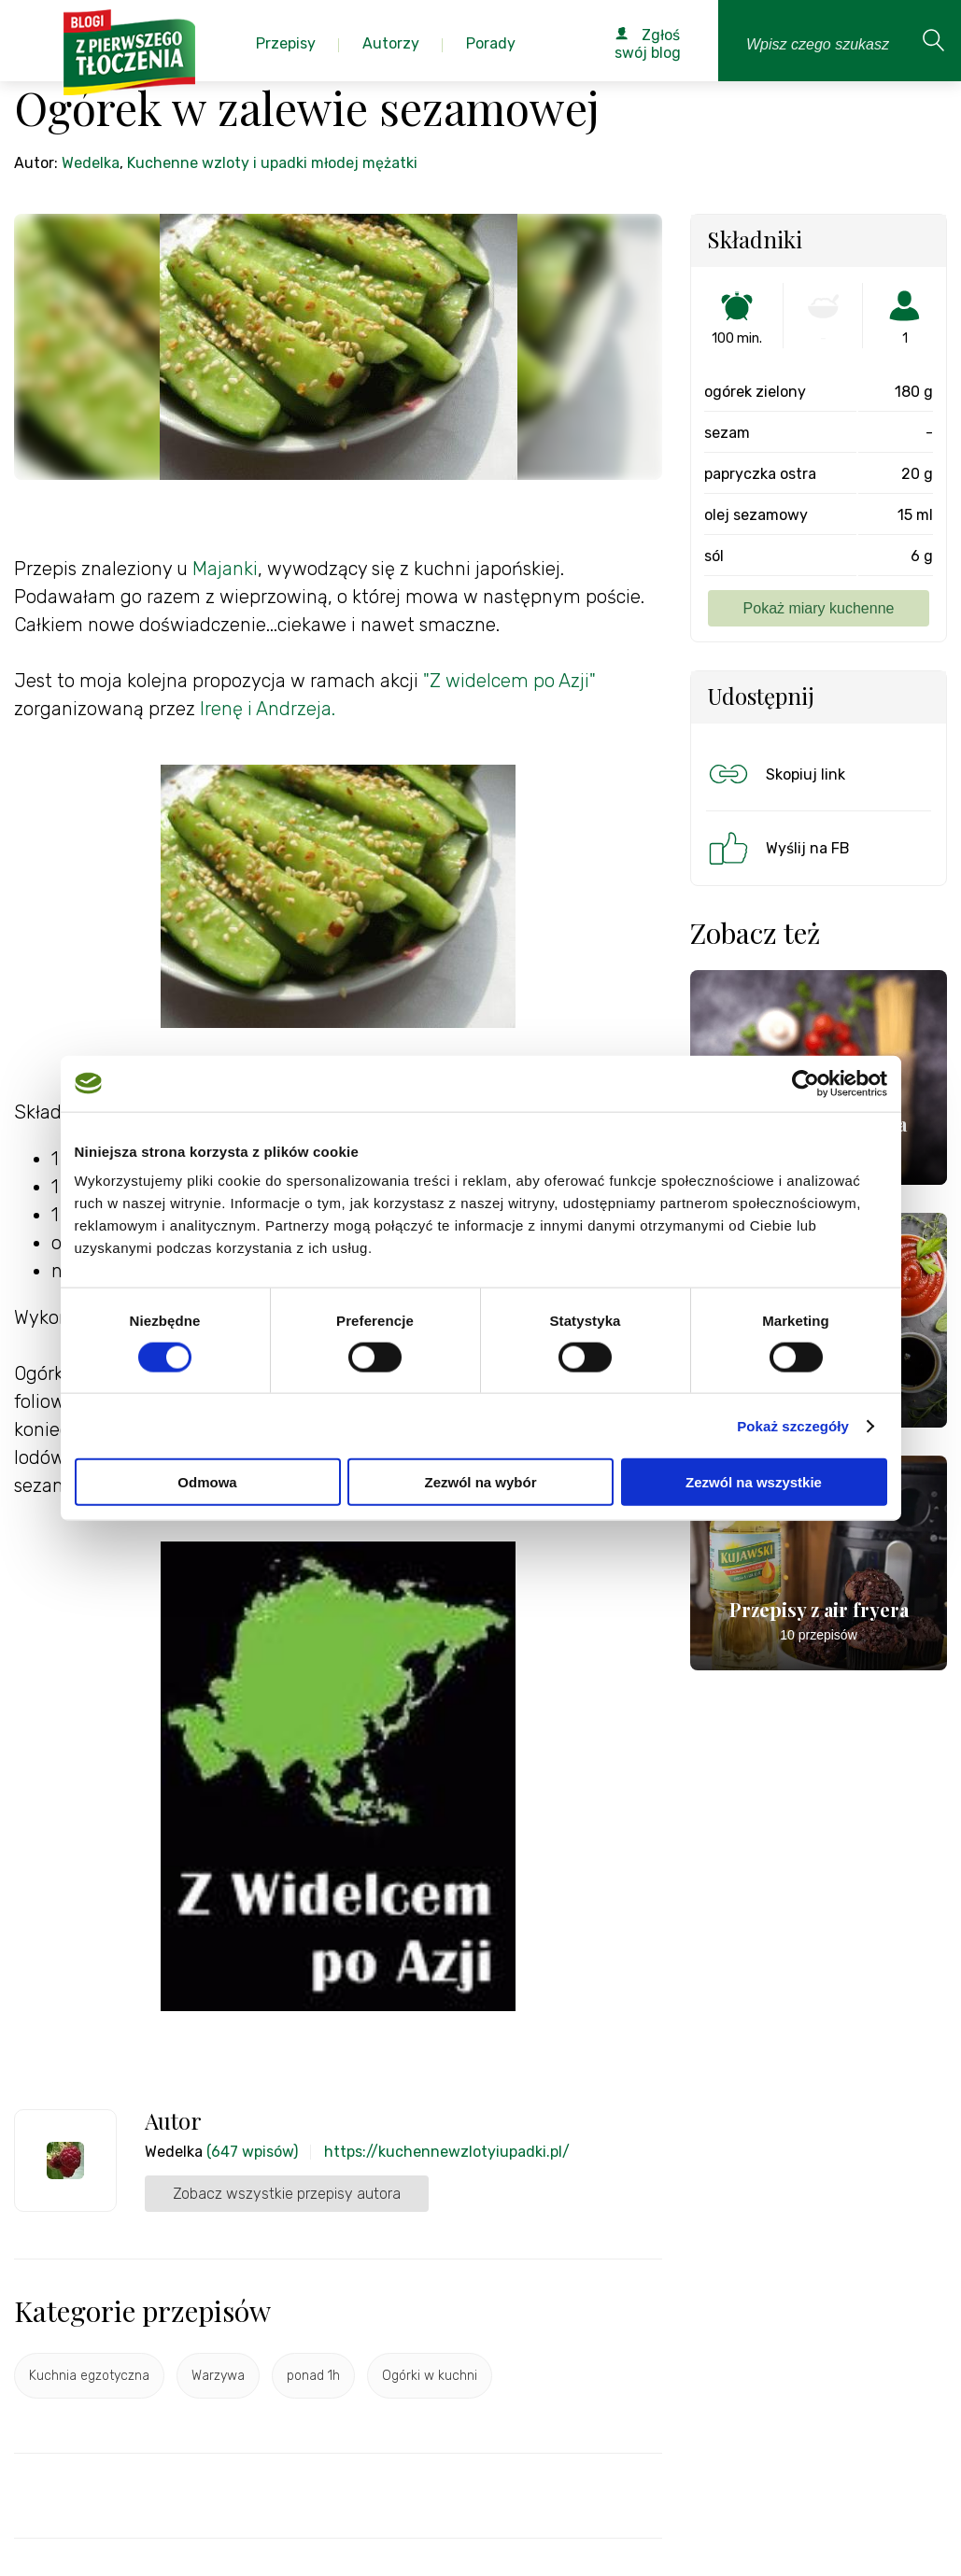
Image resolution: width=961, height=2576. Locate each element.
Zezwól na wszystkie (753, 1482)
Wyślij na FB (777, 847)
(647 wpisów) (252, 2152)
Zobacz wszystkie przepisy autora (287, 2194)
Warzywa (218, 2376)
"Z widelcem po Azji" (509, 680)
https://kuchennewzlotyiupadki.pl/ (447, 2152)
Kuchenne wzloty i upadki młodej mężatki (272, 163)
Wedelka (91, 163)
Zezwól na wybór (480, 1482)
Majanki (225, 568)
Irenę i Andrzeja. (267, 708)
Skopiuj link (775, 774)
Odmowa (206, 1482)
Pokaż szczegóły (793, 1425)
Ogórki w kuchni (429, 2376)
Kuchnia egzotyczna (89, 2376)
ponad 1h (313, 2376)
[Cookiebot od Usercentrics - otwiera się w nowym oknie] (805, 1083)
